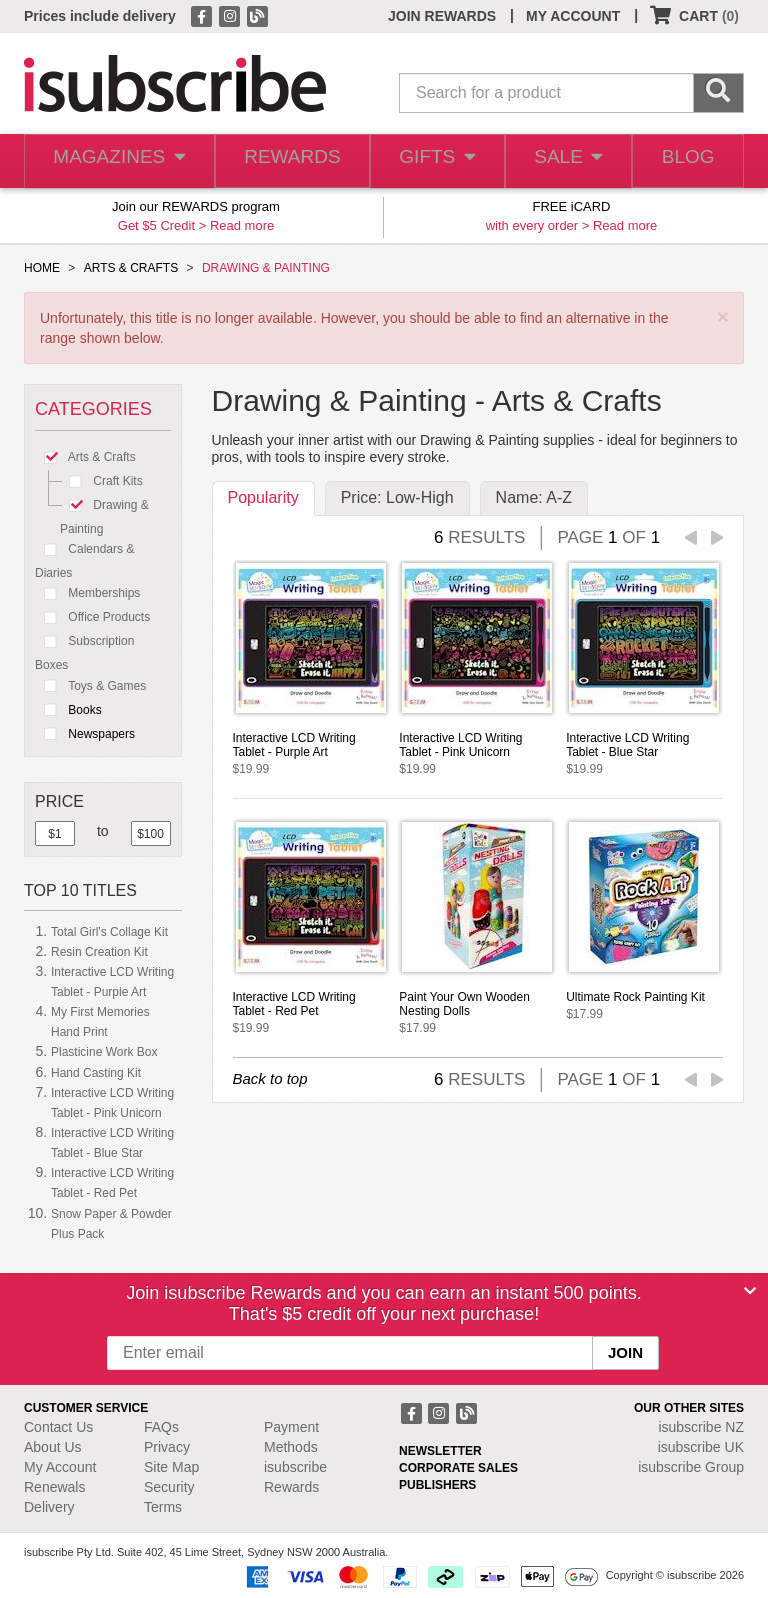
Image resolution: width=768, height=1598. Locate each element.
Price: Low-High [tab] (397, 497)
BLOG (686, 161)
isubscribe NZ (701, 1427)
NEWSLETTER (440, 1451)
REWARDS (284, 161)
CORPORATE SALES (458, 1468)
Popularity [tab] (263, 497)
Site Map (171, 1467)
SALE (562, 161)
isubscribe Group (691, 1467)
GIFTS (429, 161)
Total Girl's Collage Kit (109, 932)
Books (68, 710)
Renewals (54, 1487)
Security (169, 1487)
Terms (163, 1507)
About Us (53, 1447)
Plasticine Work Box (104, 1052)
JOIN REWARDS (442, 16)
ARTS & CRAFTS (131, 268)
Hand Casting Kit (96, 1073)
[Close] (750, 1291)
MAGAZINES (116, 161)
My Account (60, 1467)
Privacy (167, 1447)
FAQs (161, 1427)
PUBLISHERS (437, 1485)
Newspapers (85, 734)
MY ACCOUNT (573, 16)
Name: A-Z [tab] (534, 497)
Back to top (270, 1078)
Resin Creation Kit (99, 952)
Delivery (49, 1507)
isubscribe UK (701, 1447)
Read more (242, 225)
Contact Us (58, 1427)
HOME (42, 268)
